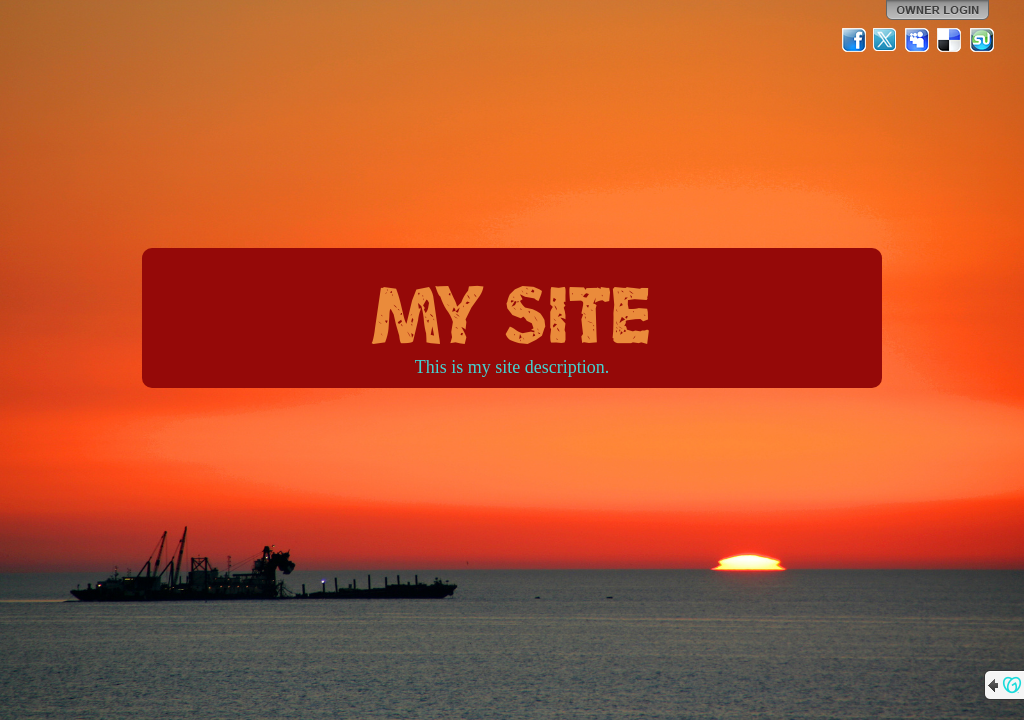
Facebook (854, 40)
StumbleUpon (982, 40)
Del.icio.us (950, 40)
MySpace (918, 40)
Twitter (886, 40)
